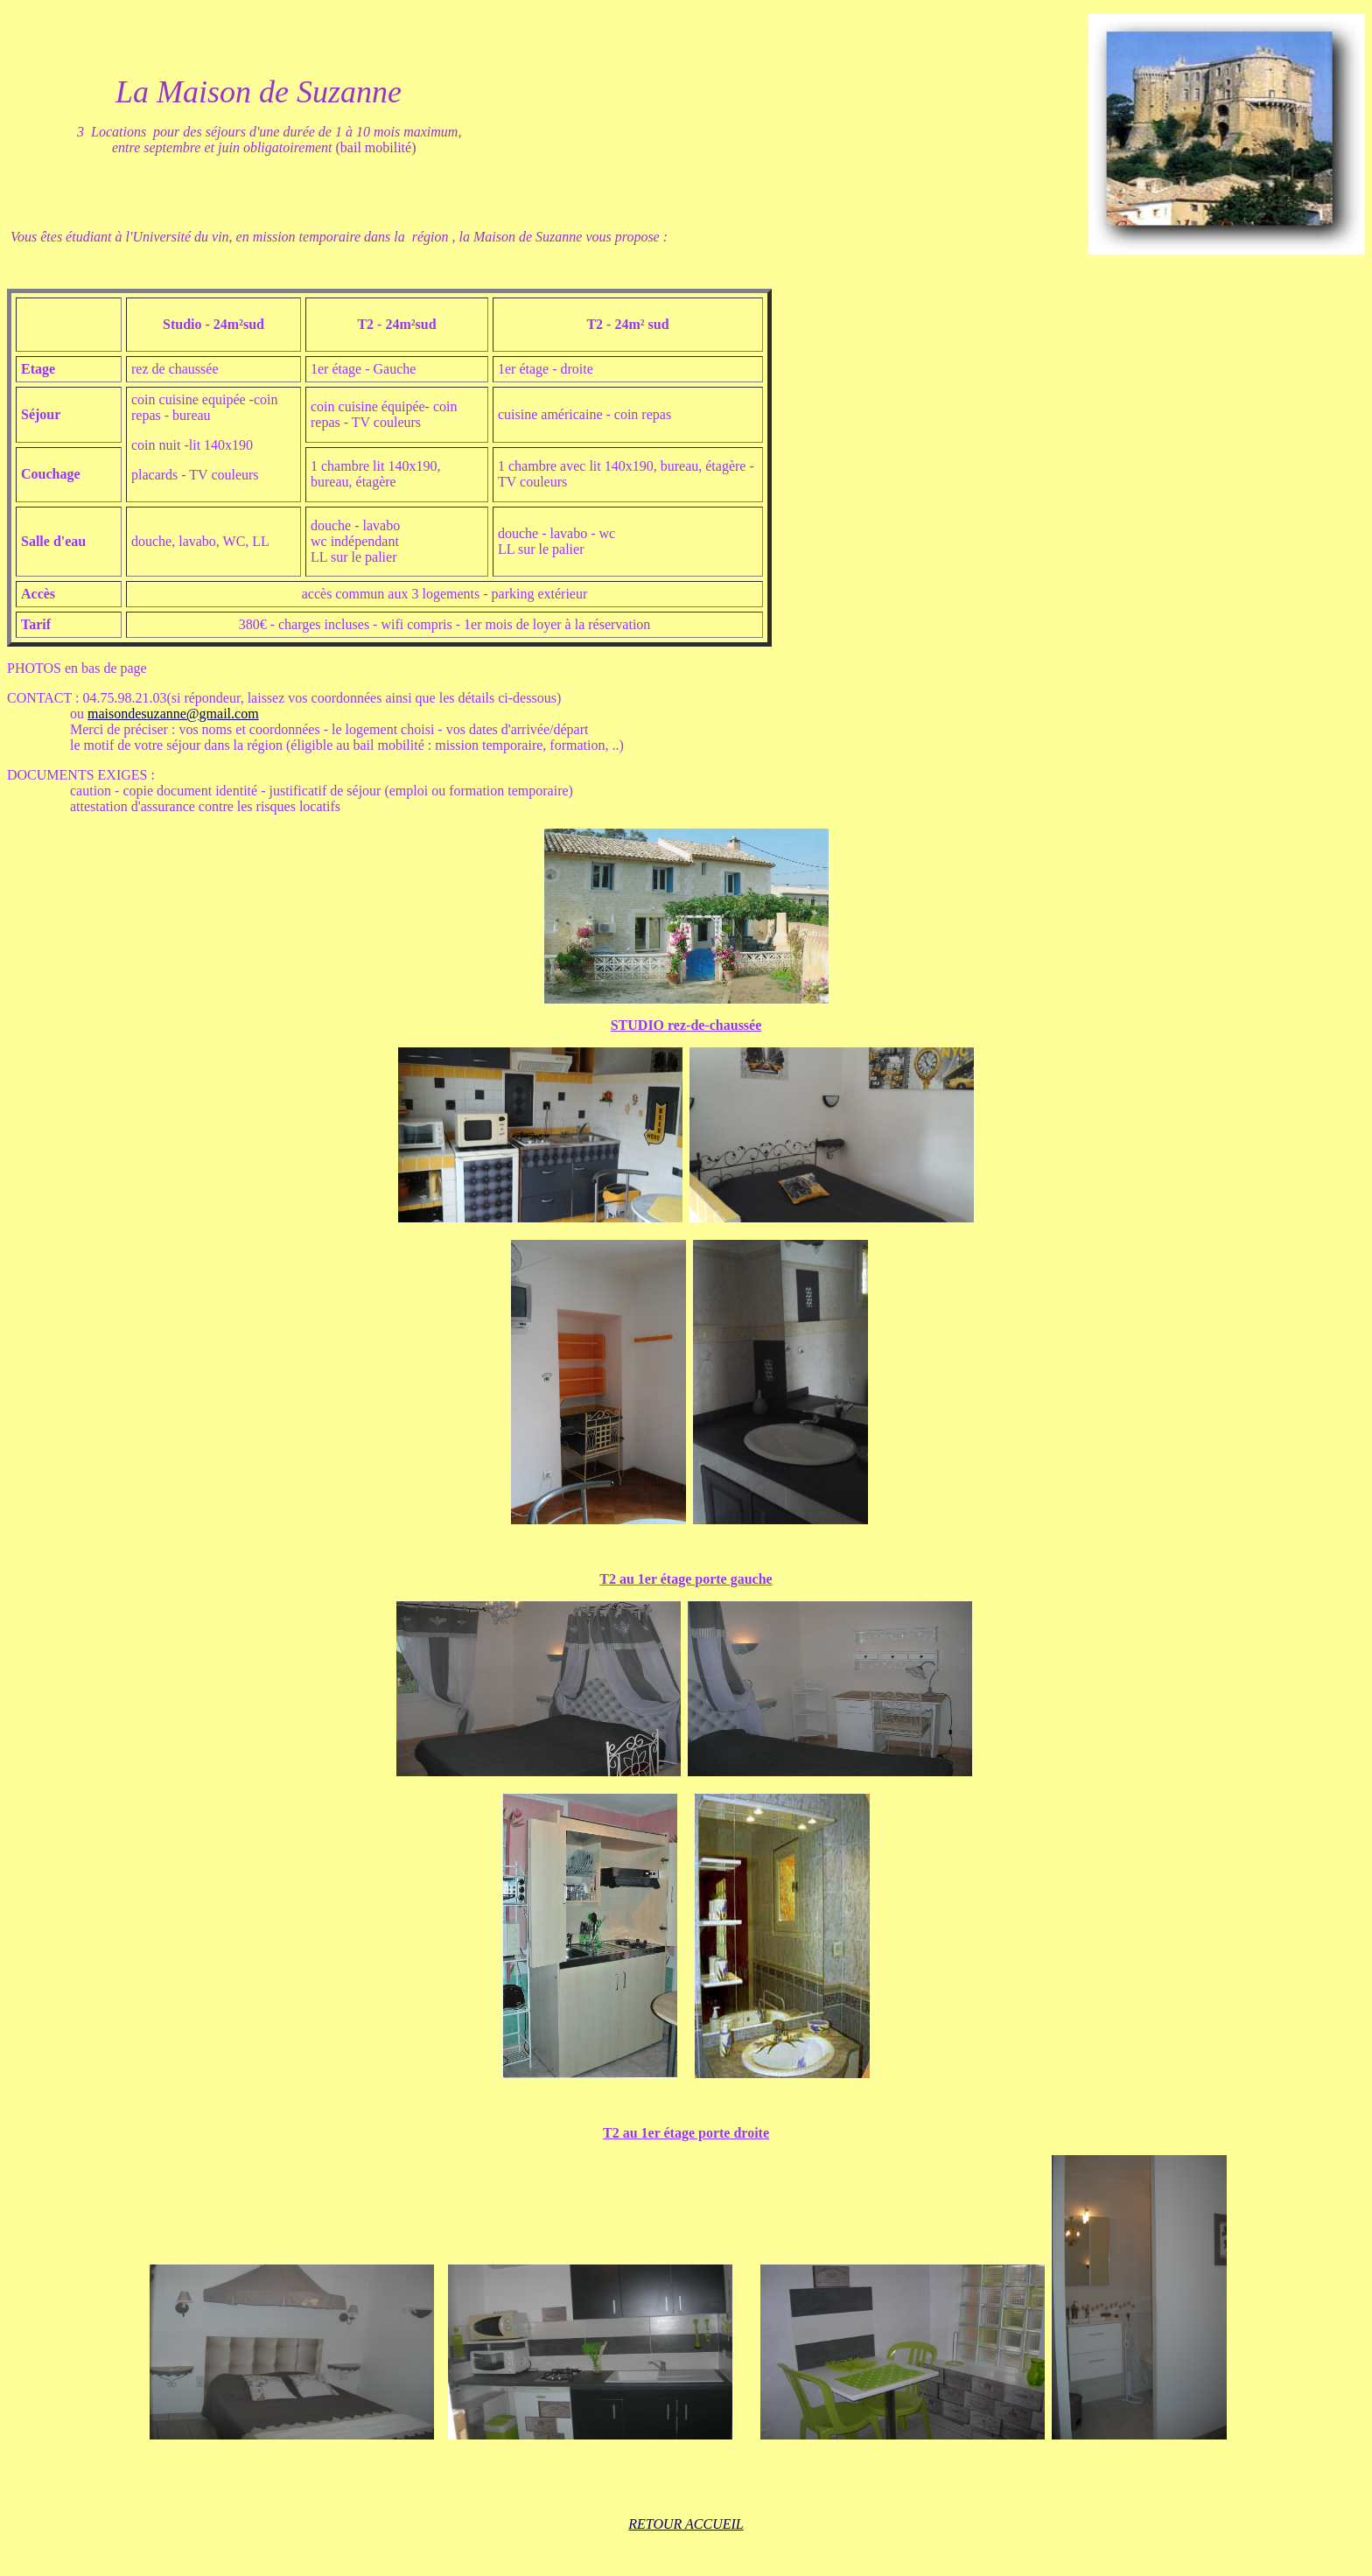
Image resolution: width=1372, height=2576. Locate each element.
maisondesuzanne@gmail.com (173, 713)
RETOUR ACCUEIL (685, 2523)
